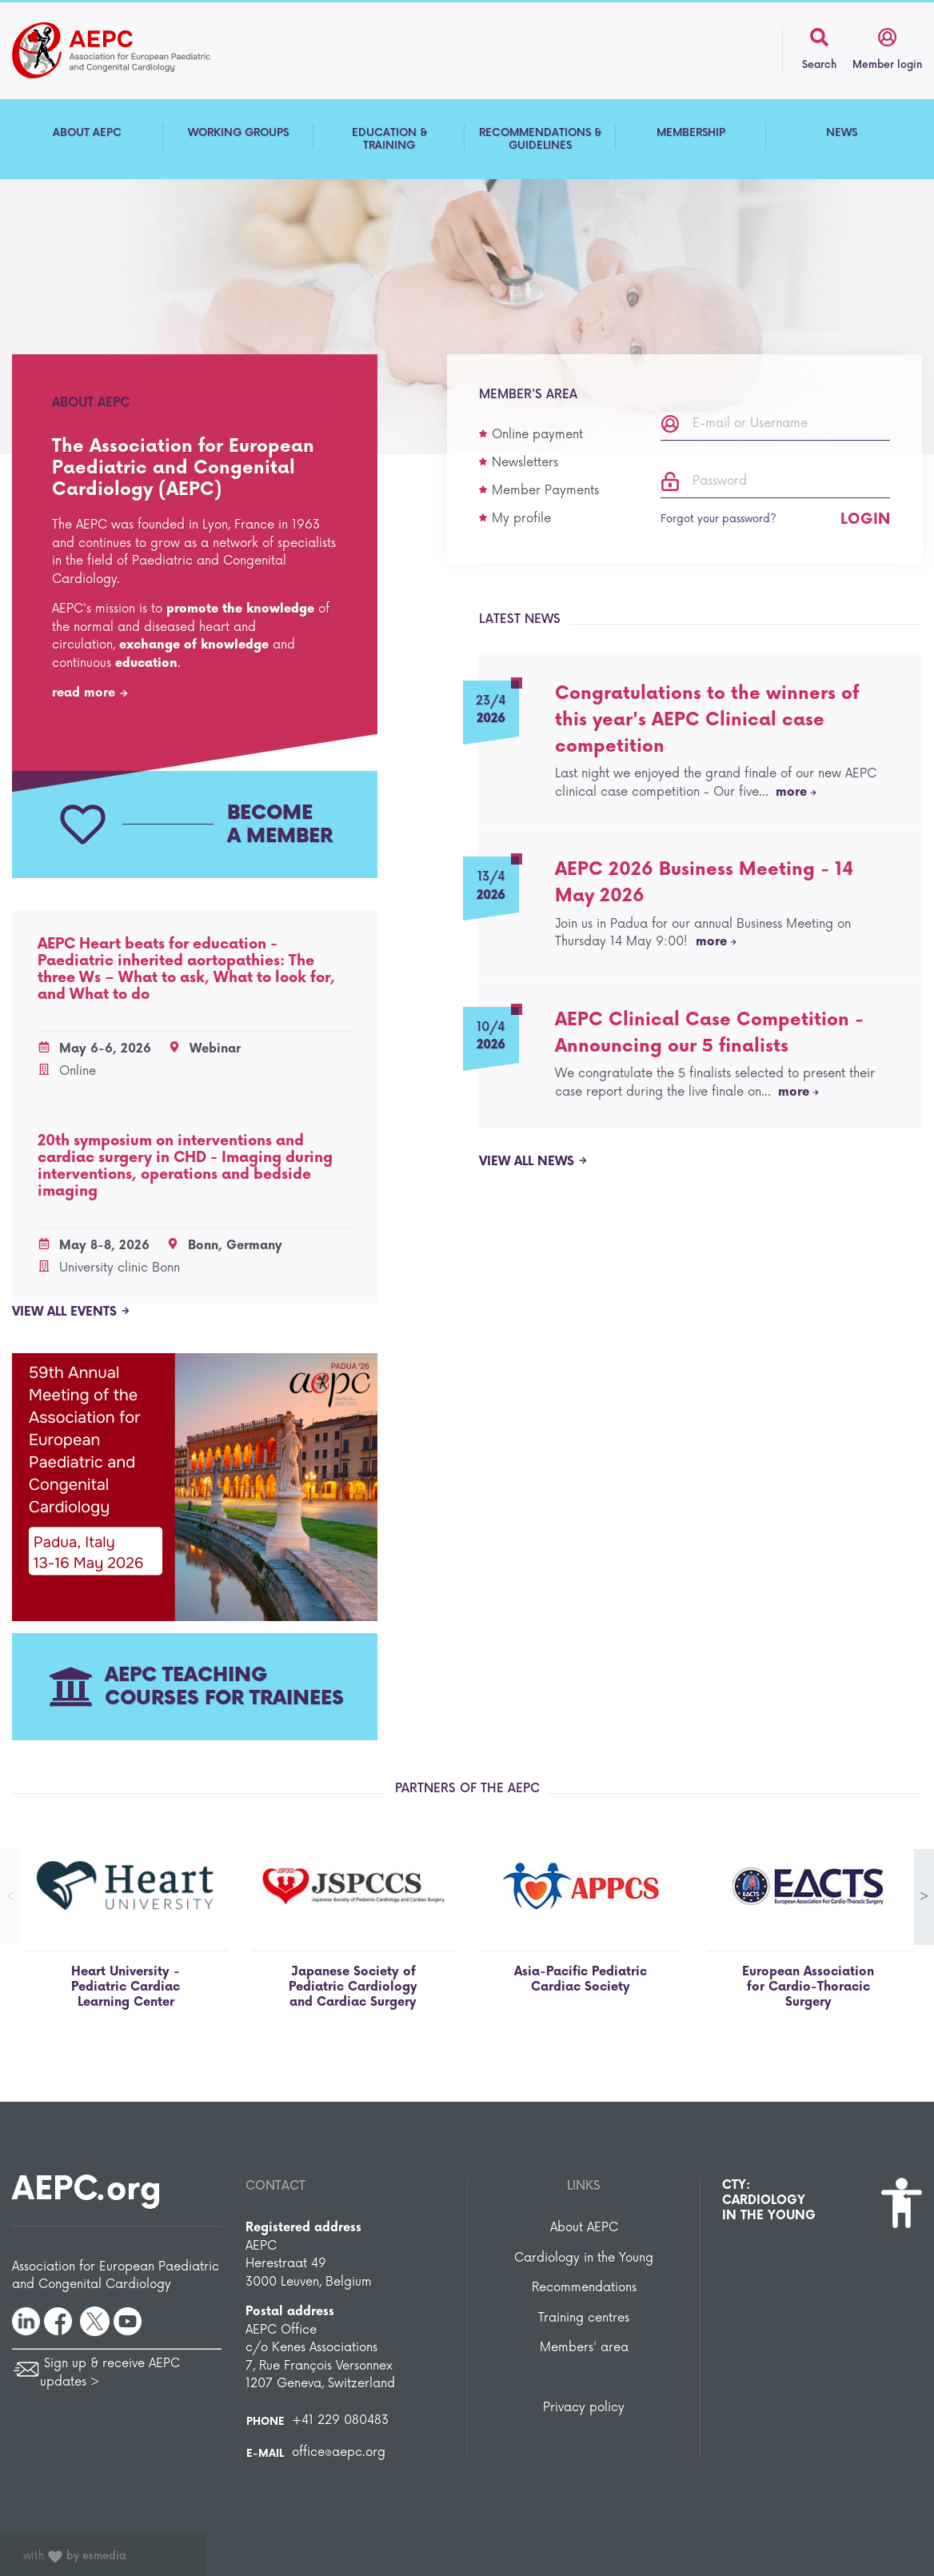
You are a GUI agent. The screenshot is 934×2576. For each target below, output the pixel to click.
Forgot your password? (718, 519)
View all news (533, 1161)
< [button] (10, 1896)
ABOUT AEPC (87, 132)
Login (865, 519)
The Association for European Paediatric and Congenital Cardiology (136, 50)
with (74, 2556)
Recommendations (584, 2287)
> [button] (924, 1896)
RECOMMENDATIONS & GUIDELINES (540, 139)
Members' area (584, 2347)
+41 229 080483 (340, 2420)
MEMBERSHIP (691, 132)
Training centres (583, 2318)
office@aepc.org (338, 2452)
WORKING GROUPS (238, 132)
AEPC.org (87, 2190)
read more (90, 693)
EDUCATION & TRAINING (389, 139)
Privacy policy (584, 2407)
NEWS (841, 132)
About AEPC (584, 2227)
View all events (71, 1312)
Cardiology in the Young (583, 2258)
